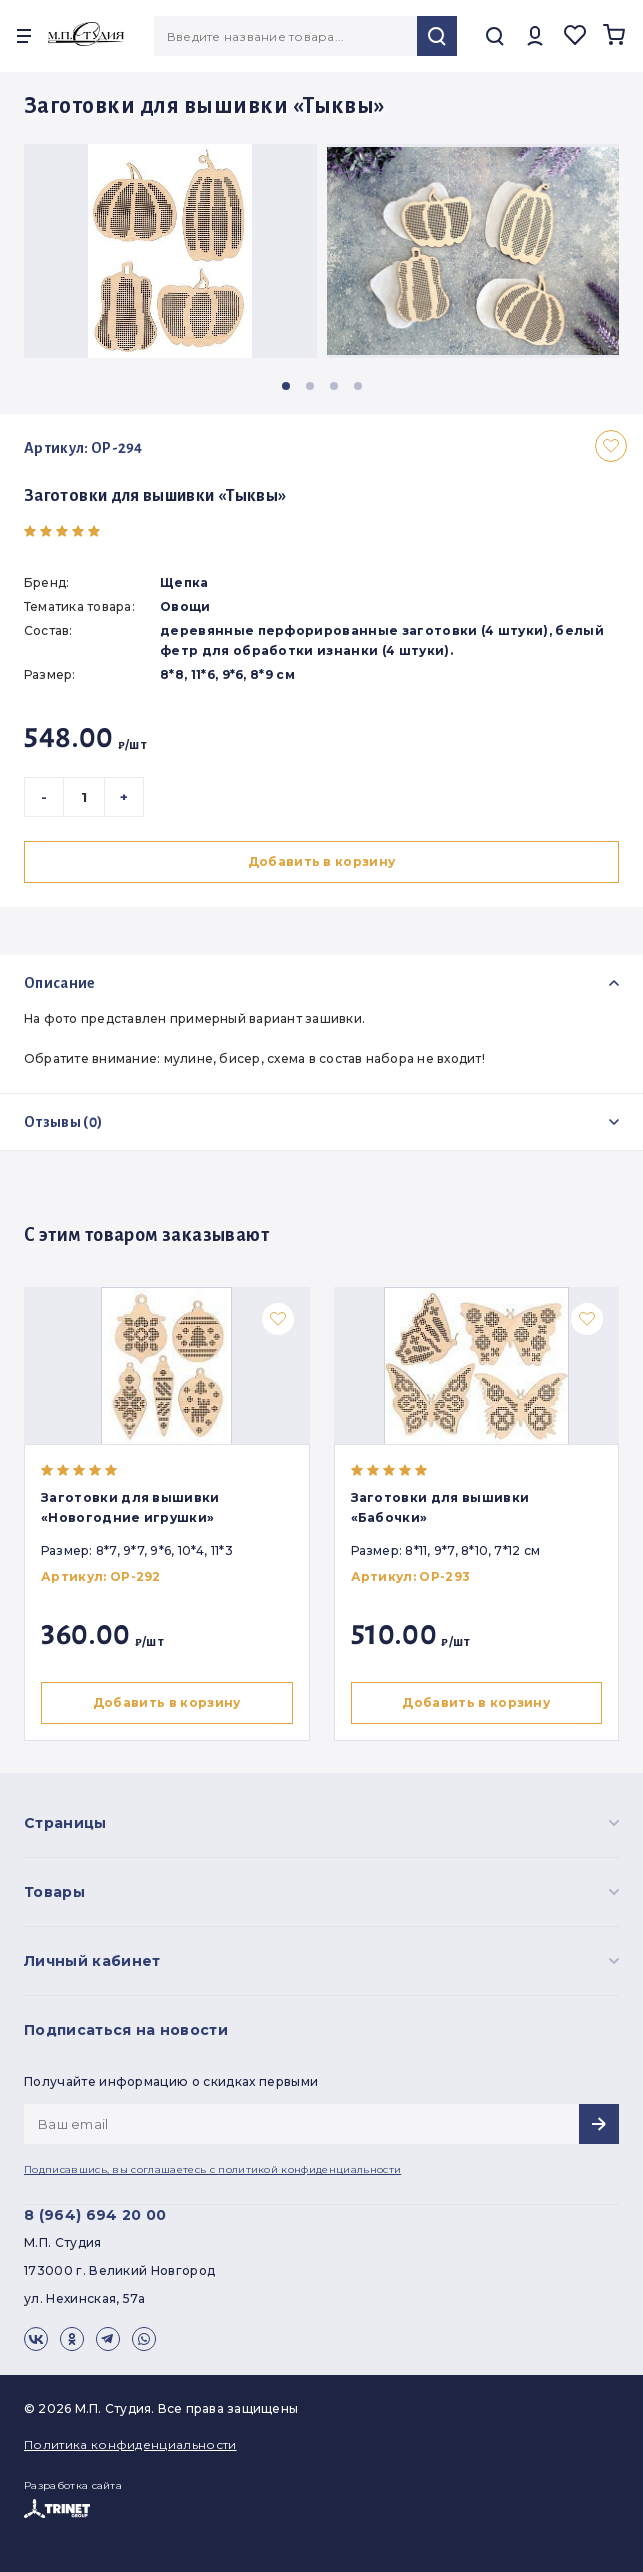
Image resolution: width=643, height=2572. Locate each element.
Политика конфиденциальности (130, 2444)
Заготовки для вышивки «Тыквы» (155, 496)
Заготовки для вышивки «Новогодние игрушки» (130, 1507)
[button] (286, 386)
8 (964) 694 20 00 (95, 2215)
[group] (170, 251)
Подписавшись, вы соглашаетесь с (212, 2169)
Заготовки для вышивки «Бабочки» (444, 1507)
